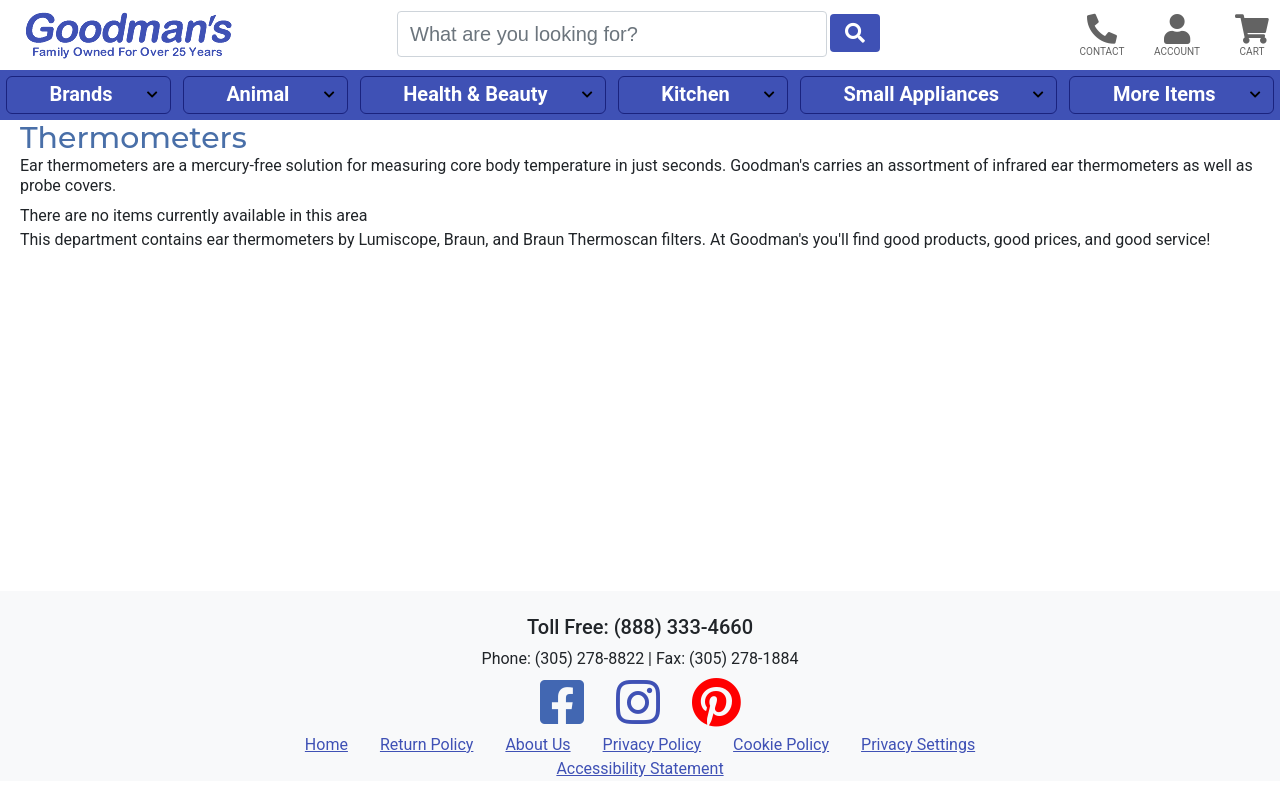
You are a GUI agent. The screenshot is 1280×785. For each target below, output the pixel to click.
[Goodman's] (129, 35)
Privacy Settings (918, 744)
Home (326, 744)
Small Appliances (922, 94)
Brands (80, 94)
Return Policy (426, 744)
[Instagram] (638, 715)
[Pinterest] (716, 715)
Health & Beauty (475, 94)
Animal (257, 94)
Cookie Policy (781, 744)
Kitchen (695, 94)
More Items (1164, 94)
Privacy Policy (652, 744)
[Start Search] (855, 33)
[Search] (612, 34)
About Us (537, 744)
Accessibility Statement (639, 768)
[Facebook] (562, 715)
